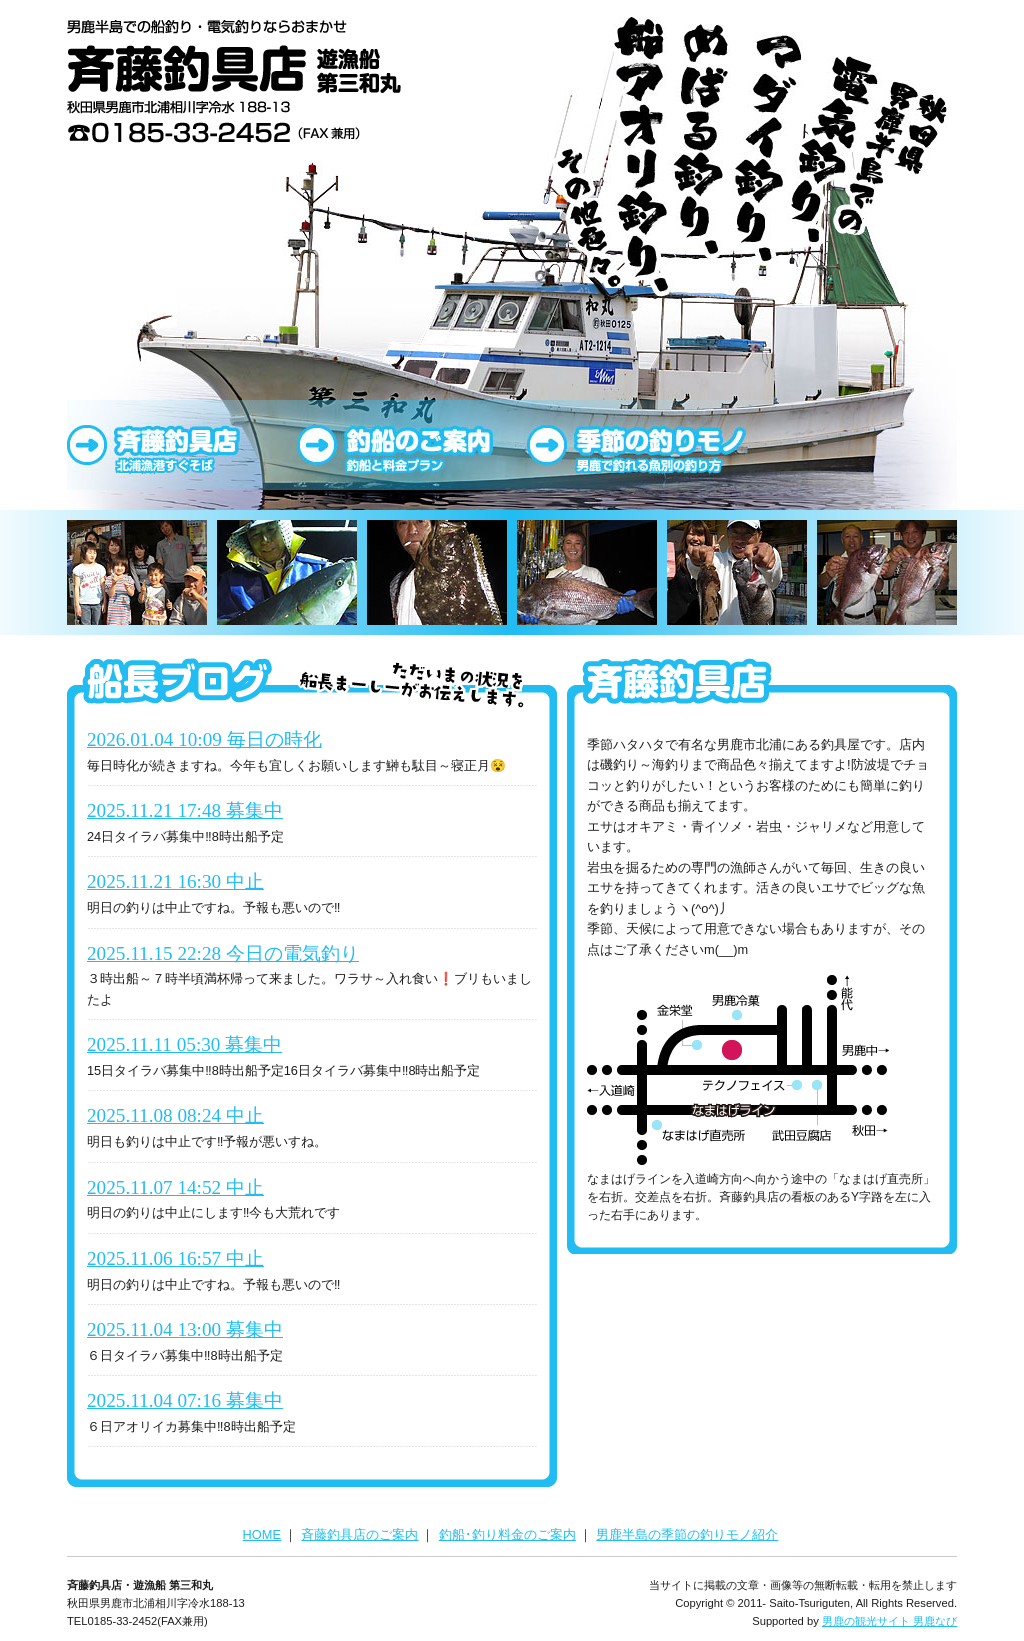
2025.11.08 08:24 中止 (175, 1115)
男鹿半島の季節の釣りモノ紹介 (687, 1534)
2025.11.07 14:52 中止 (175, 1187)
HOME (262, 1534)
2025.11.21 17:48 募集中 (185, 810)
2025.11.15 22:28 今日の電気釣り (223, 953)
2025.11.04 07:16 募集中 (185, 1400)
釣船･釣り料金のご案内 (507, 1534)
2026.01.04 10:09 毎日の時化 (204, 739)
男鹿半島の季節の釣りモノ (642, 445)
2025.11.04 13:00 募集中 (185, 1329)
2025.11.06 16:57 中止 (175, 1258)
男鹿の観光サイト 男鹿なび (889, 1621)
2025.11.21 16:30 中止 (175, 881)
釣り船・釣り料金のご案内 (412, 445)
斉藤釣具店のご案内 (182, 445)
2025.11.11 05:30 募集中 (184, 1044)
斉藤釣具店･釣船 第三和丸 (237, 85)
